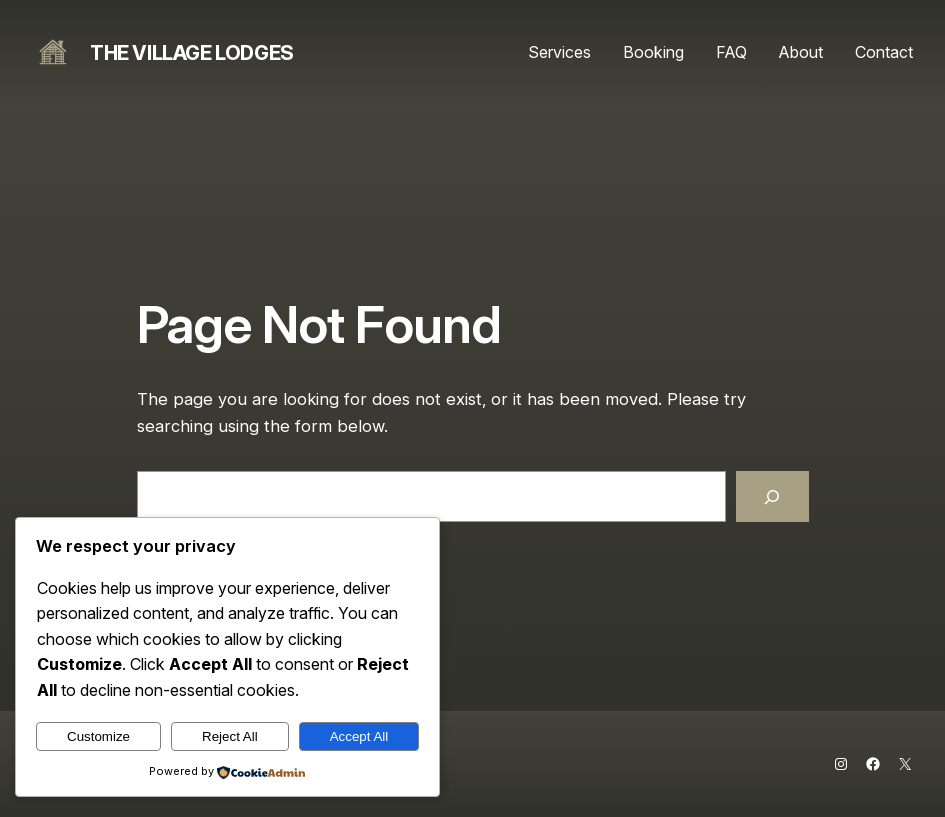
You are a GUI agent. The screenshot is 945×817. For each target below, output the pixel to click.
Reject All (230, 736)
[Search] (772, 496)
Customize (98, 736)
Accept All (359, 736)
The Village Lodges (192, 53)
